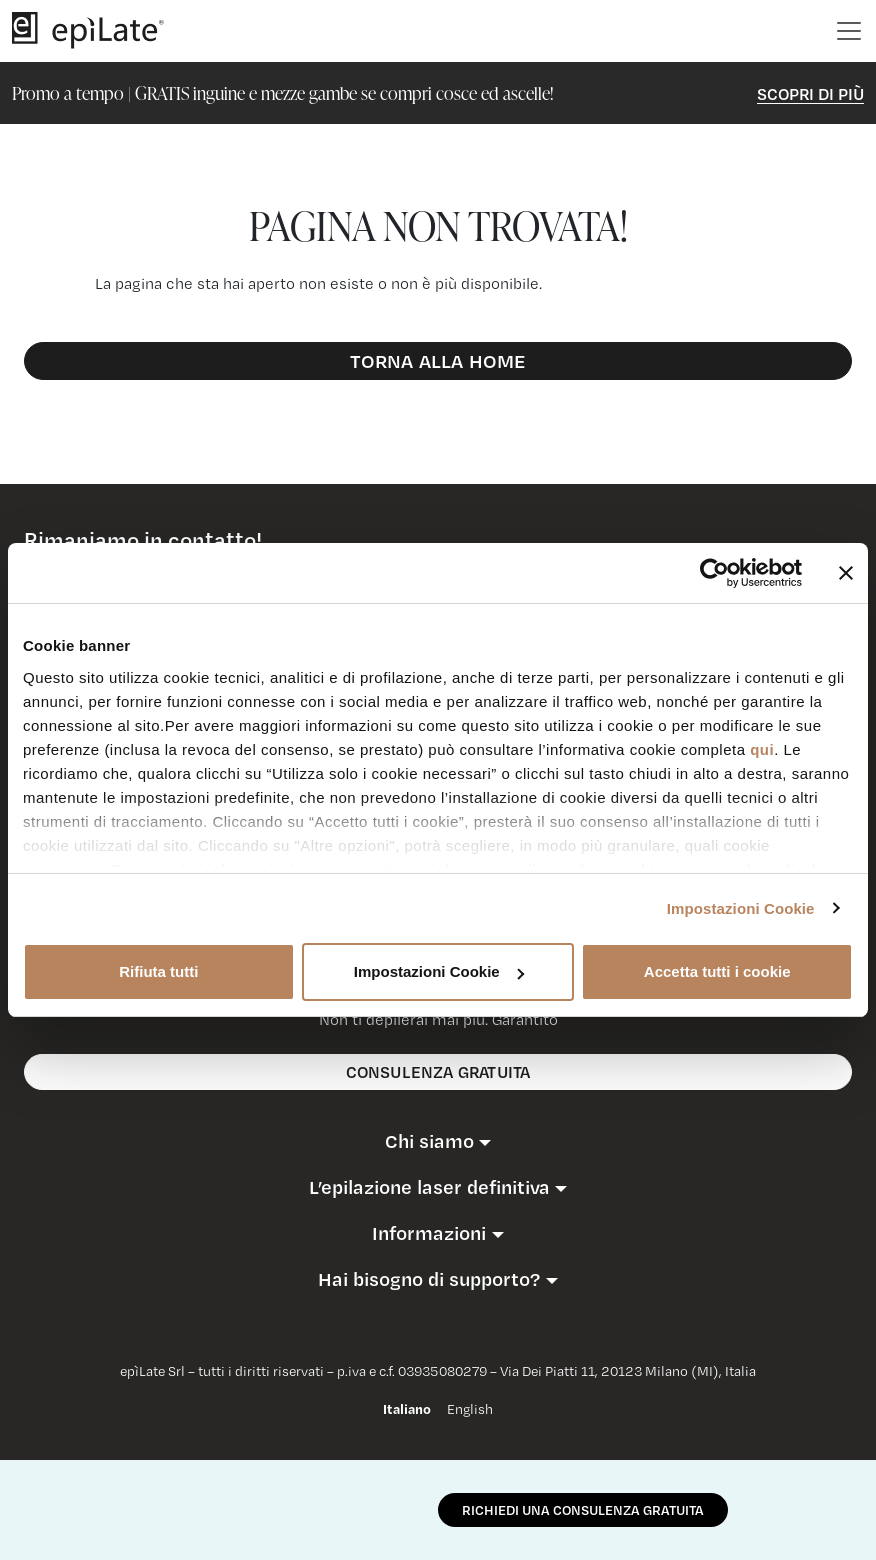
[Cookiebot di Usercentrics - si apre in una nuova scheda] (714, 573)
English (470, 1409)
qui (762, 749)
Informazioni (429, 1233)
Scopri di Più (810, 93)
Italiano (407, 1409)
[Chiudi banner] (846, 573)
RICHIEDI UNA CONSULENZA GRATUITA (583, 1510)
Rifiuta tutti (158, 971)
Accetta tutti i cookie (717, 971)
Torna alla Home (438, 360)
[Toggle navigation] (849, 31)
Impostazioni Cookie (741, 908)
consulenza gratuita (438, 1071)
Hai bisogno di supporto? (429, 1279)
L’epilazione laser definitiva (429, 1187)
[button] (438, 1141)
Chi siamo (429, 1141)
